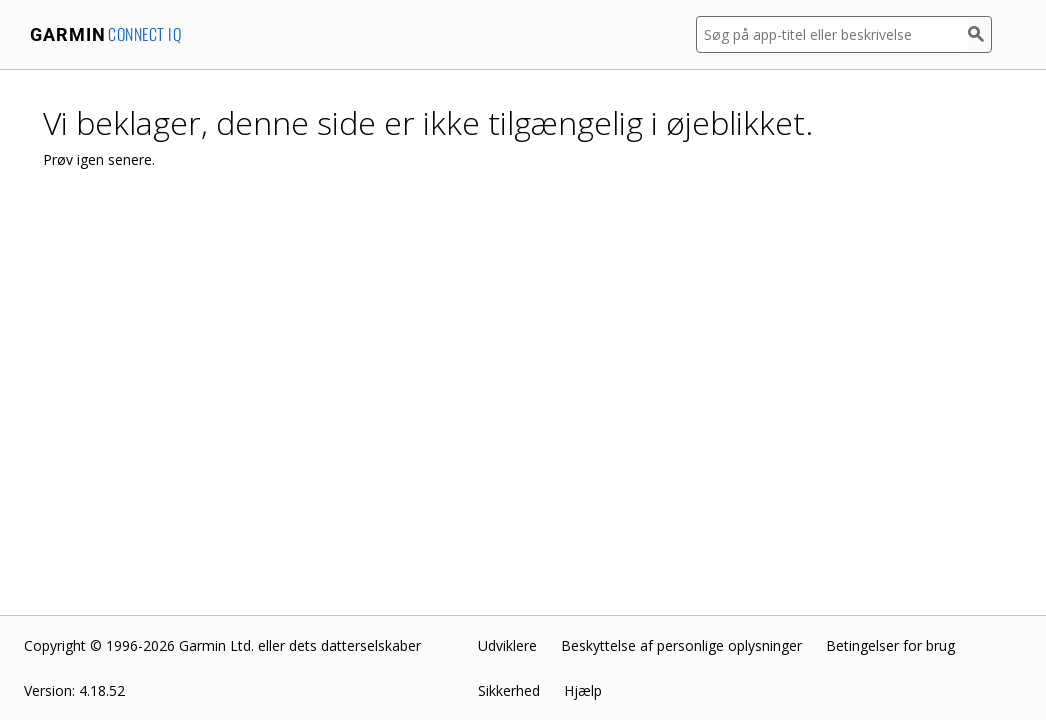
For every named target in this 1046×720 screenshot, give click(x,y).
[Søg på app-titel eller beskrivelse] (832, 34)
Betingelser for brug (890, 645)
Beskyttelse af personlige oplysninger (681, 645)
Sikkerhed (509, 690)
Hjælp (583, 690)
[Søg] (980, 34)
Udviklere (507, 645)
